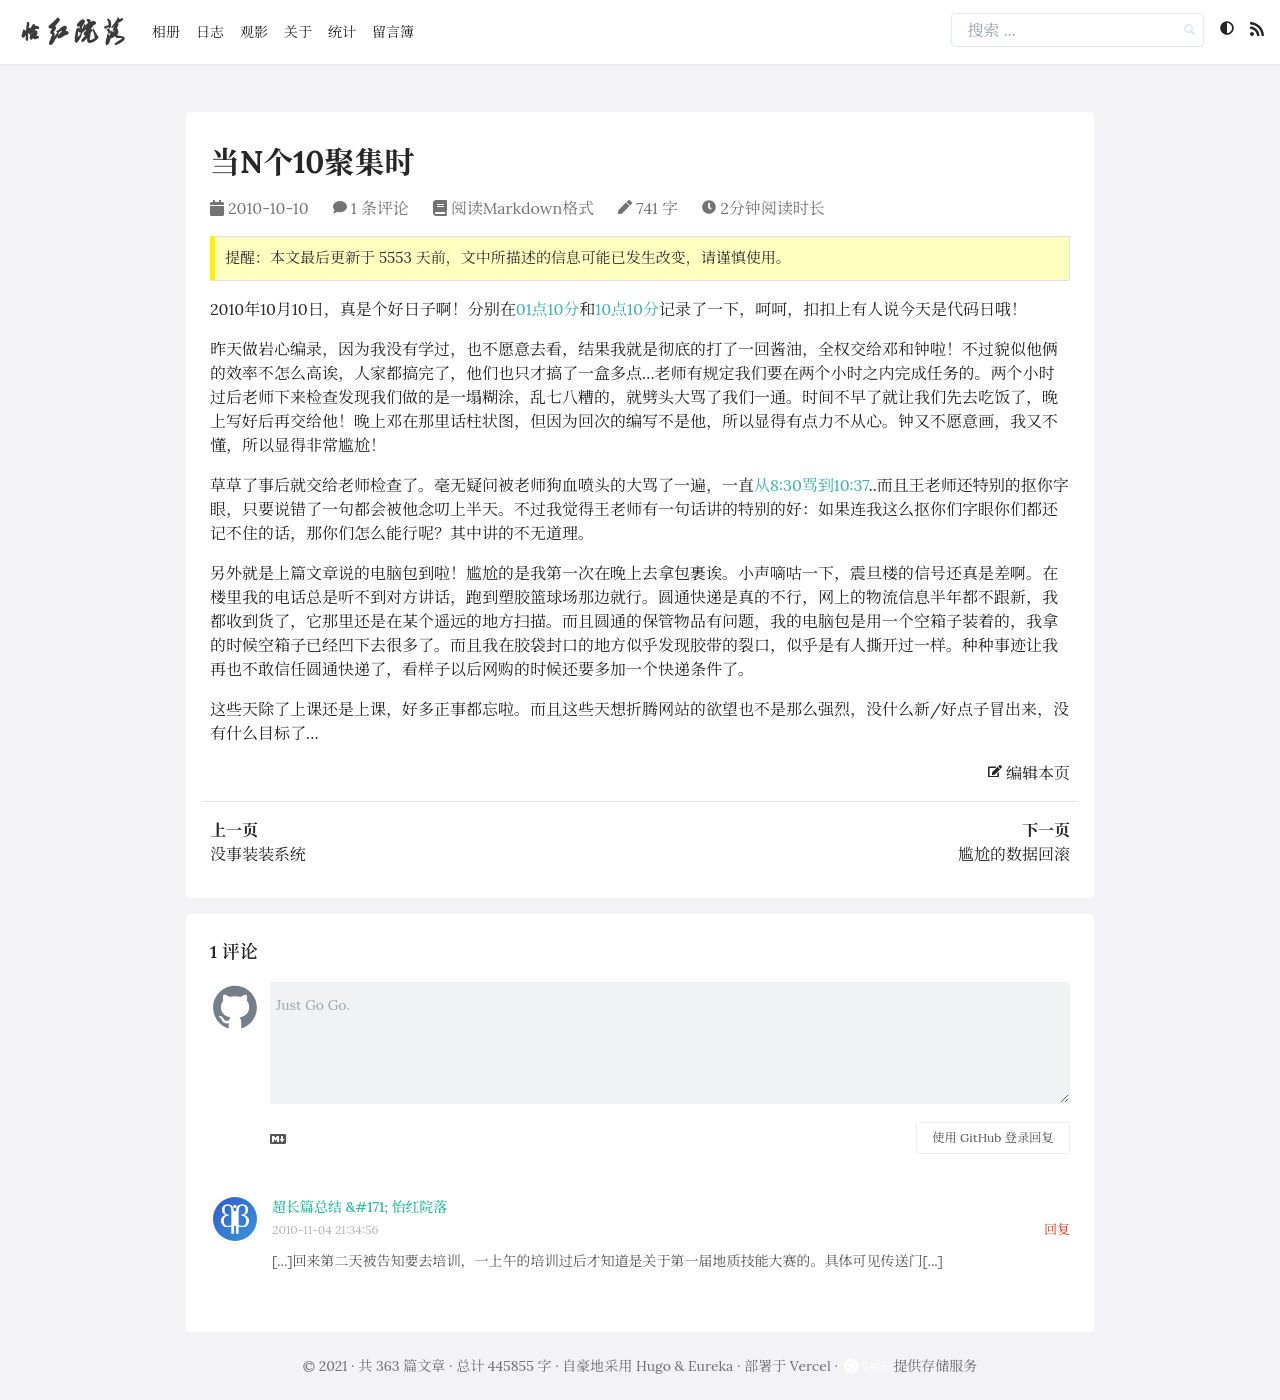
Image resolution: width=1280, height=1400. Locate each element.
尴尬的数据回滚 (1014, 854)
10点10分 (627, 309)
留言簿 (393, 32)
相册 (166, 32)
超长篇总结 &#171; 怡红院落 (360, 1207)
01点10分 (548, 309)
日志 (210, 32)
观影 (254, 32)
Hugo (653, 1366)
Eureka (710, 1366)
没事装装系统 (258, 854)
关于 (298, 32)
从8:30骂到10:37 (811, 485)
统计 (342, 32)
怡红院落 (72, 31)
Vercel (810, 1366)
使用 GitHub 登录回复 (992, 1137)
